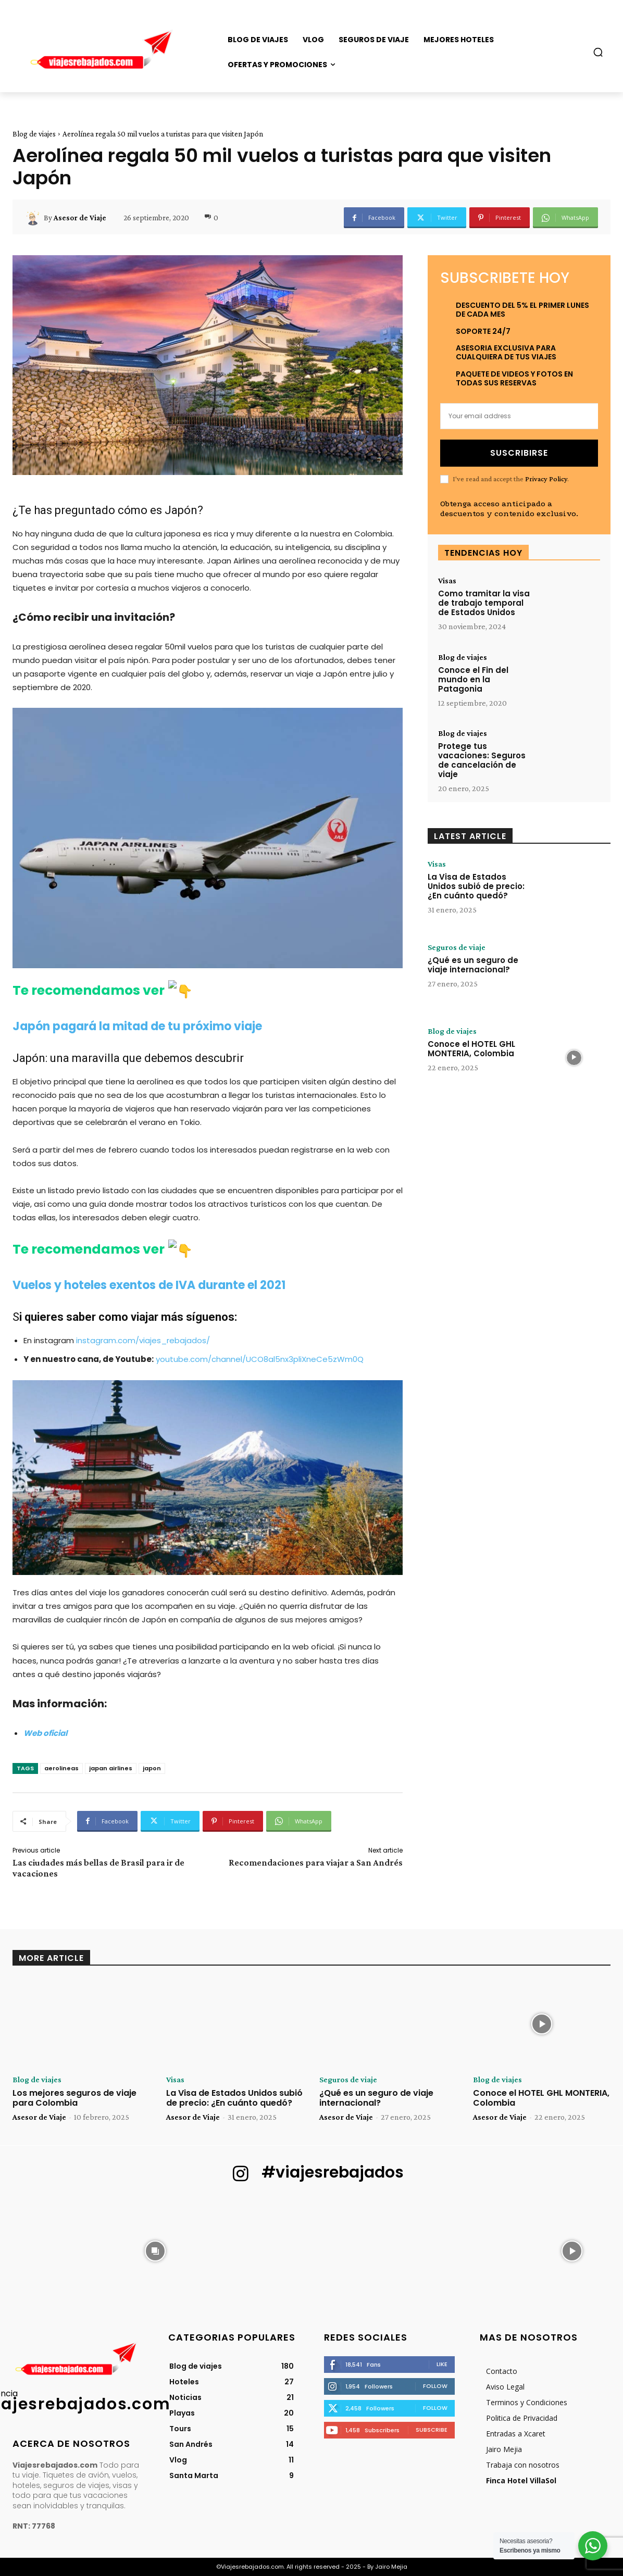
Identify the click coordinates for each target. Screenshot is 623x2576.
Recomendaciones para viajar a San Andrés (316, 1862)
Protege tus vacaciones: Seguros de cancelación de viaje (482, 760)
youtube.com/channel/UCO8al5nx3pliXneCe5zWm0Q (260, 1359)
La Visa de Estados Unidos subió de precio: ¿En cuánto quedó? (476, 886)
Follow (435, 2386)
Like (442, 2364)
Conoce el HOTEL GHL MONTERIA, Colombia (471, 1049)
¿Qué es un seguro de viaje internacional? (473, 965)
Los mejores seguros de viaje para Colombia (74, 2098)
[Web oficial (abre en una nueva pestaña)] (45, 1733)
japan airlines (110, 1768)
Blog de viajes (34, 134)
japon (152, 1768)
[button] (597, 52)
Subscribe (431, 2429)
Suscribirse (519, 453)
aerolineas (61, 1768)
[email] (519, 416)
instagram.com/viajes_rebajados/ (143, 1340)
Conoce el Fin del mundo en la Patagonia (473, 679)
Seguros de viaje (456, 947)
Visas (447, 581)
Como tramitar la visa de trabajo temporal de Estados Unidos (484, 603)
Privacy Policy (546, 478)
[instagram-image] (51, 2250)
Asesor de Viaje (80, 218)
